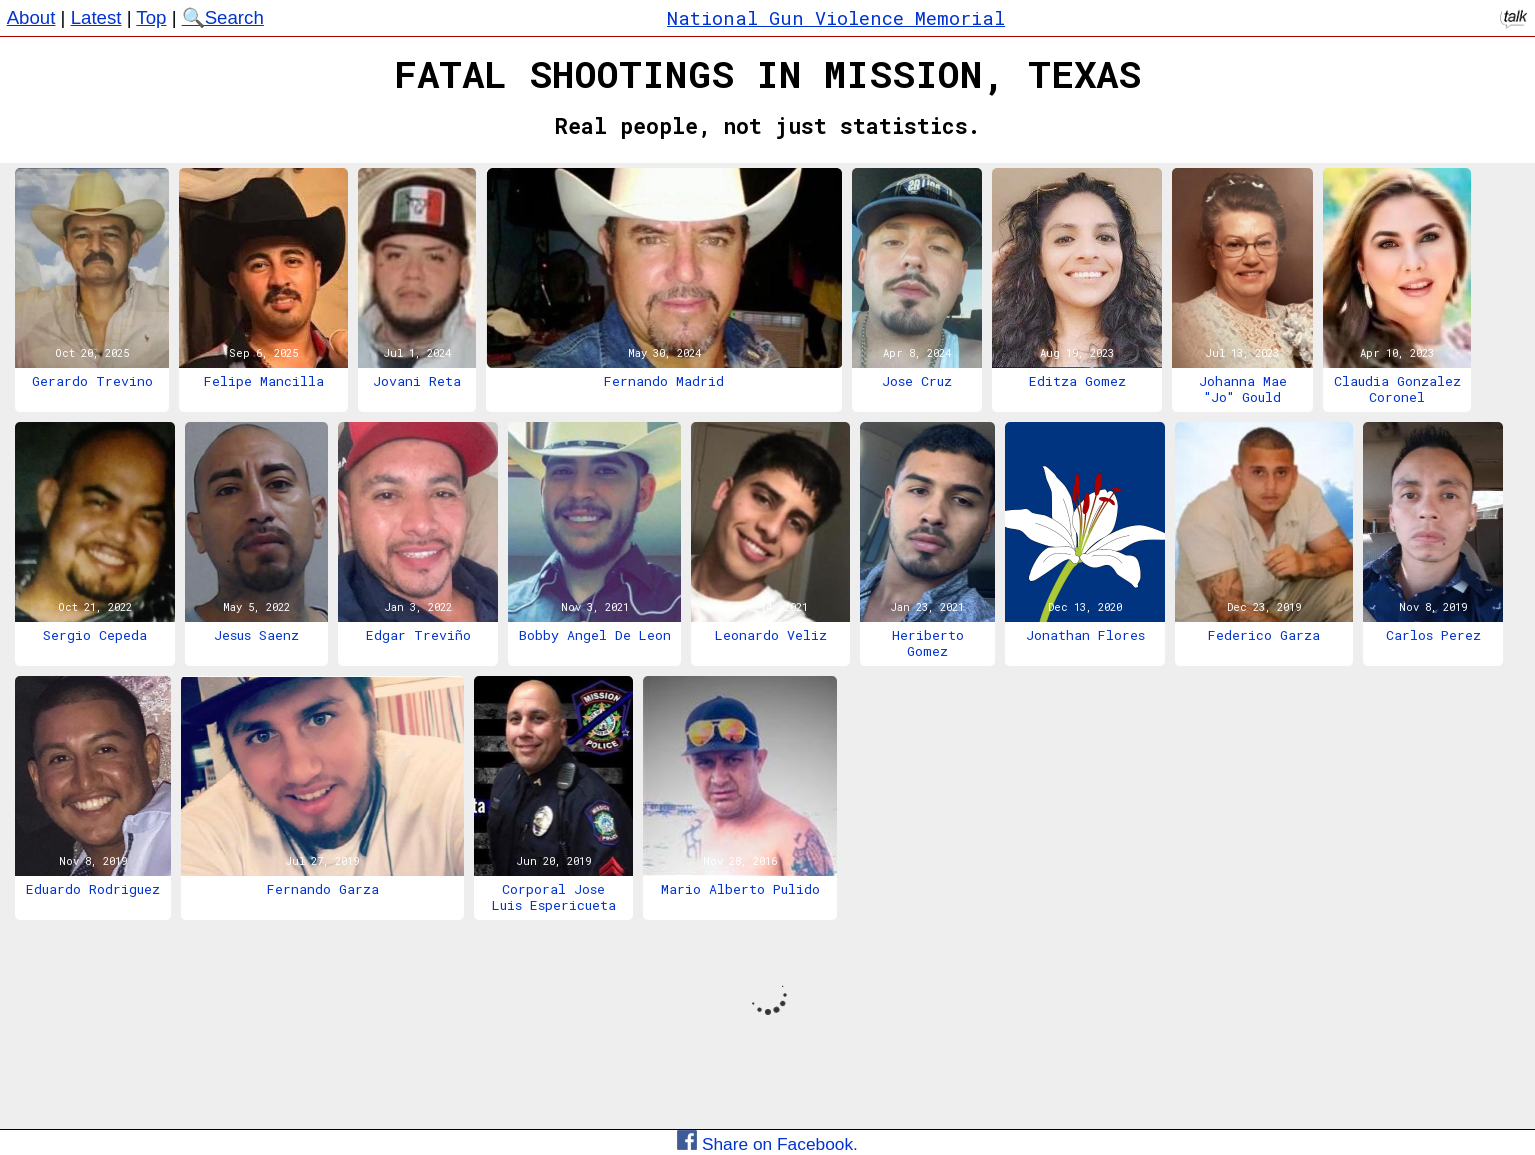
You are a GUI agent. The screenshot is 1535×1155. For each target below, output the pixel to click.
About (31, 17)
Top (151, 17)
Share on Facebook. (767, 1144)
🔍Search (223, 17)
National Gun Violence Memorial (836, 17)
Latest (96, 17)
